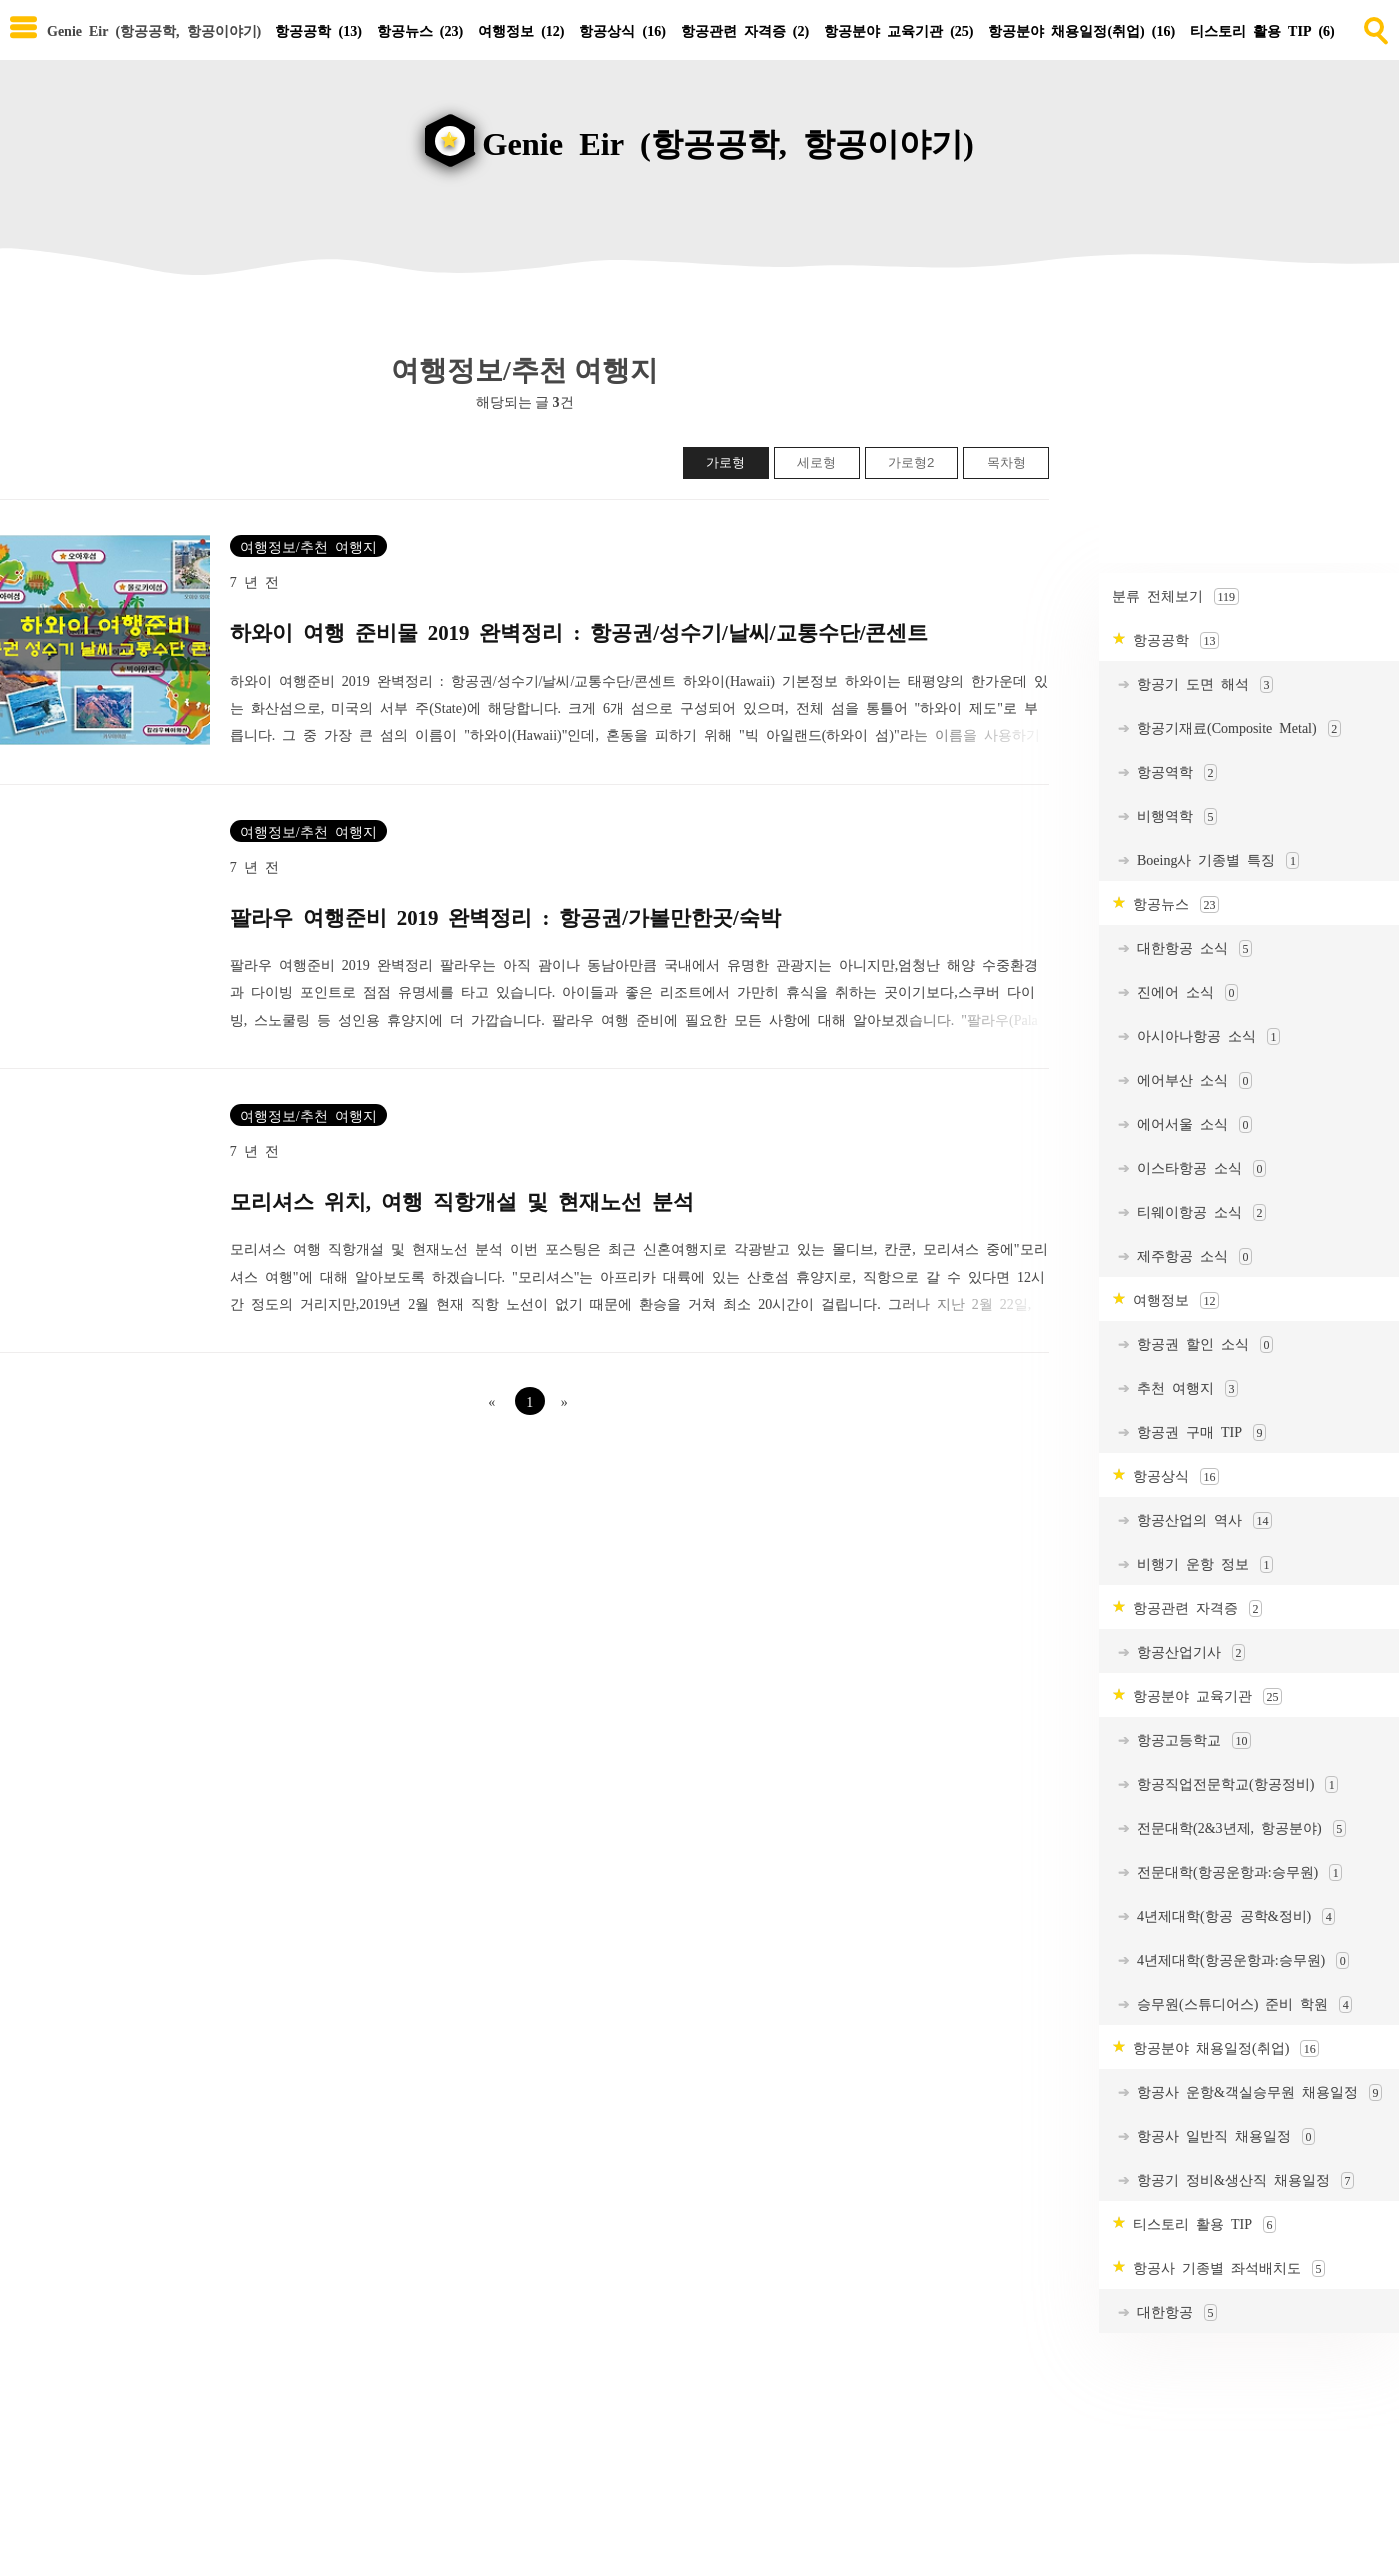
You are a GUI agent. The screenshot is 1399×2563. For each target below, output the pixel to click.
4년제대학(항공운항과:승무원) (1239, 1966)
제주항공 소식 (1191, 1262)
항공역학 (1173, 778)
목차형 (1006, 468)
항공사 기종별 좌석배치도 (1225, 2274)
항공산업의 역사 (1201, 1526)
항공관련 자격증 (745, 30)
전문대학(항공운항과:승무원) (1236, 1878)
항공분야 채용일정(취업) (1081, 30)
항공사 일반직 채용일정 (1222, 2142)
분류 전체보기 (1175, 602)
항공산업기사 (1187, 1658)
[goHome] (699, 132)
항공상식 (622, 30)
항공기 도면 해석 (1201, 690)
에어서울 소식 (1191, 1130)
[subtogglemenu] (23, 29)
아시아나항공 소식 (1205, 1042)
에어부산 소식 (1191, 1086)
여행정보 (521, 30)
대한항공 (1173, 2318)
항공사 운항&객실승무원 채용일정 (1256, 2098)
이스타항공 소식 (1198, 1174)
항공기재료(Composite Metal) (1235, 734)
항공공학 (318, 30)
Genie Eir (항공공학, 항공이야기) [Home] (154, 30)
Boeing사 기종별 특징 (1214, 866)
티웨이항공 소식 (1198, 1218)
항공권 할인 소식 (1201, 1350)
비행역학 (1173, 822)
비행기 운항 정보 (1201, 1570)
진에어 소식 (1184, 998)
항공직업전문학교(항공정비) (1234, 1790)
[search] (1374, 27)
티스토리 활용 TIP (1262, 30)
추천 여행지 (1184, 1394)
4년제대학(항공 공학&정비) (1232, 1922)
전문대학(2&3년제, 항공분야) (1238, 1834)
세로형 (816, 468)
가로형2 (911, 468)
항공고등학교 (1190, 1746)
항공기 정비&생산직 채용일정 (1242, 2186)
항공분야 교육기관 (898, 30)
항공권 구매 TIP (1198, 1438)
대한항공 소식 (1191, 954)
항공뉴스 (420, 30)
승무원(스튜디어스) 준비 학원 (1241, 2010)
